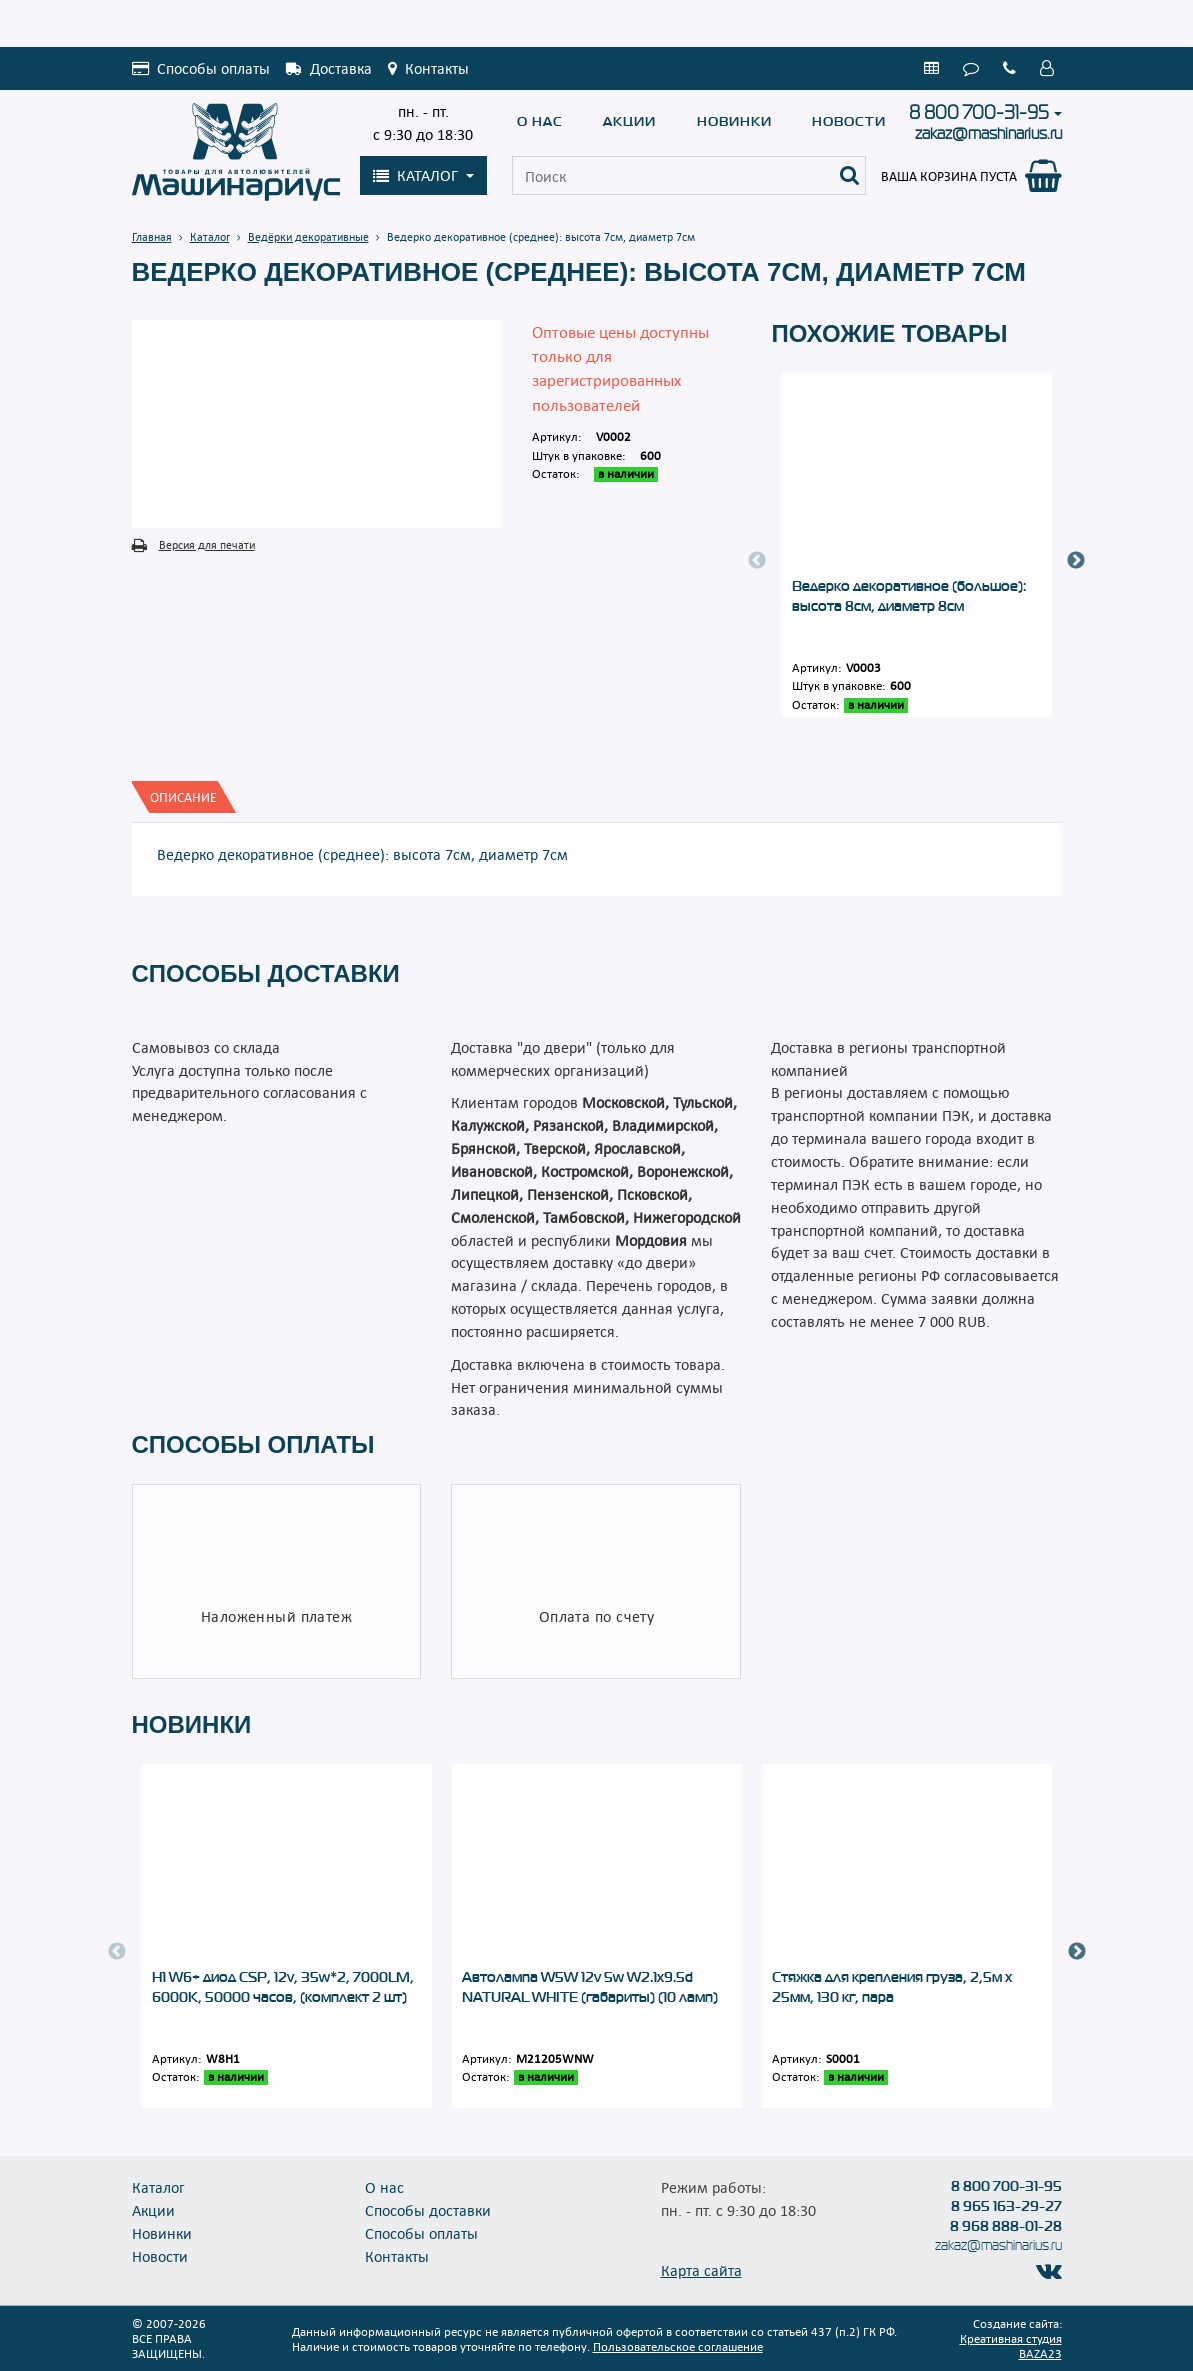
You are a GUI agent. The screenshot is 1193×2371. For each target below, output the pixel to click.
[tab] (183, 797)
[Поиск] (850, 175)
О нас (540, 121)
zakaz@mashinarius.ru (988, 133)
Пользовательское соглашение (678, 2346)
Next (1076, 561)
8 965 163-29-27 (1006, 2206)
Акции (629, 121)
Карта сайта (701, 2270)
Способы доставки (428, 2210)
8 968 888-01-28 (1006, 2226)
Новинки (734, 121)
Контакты (397, 2256)
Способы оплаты (421, 2233)
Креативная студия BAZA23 (1011, 2345)
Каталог (158, 2187)
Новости (849, 121)
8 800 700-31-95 (979, 113)
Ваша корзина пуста (949, 176)
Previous (757, 561)
